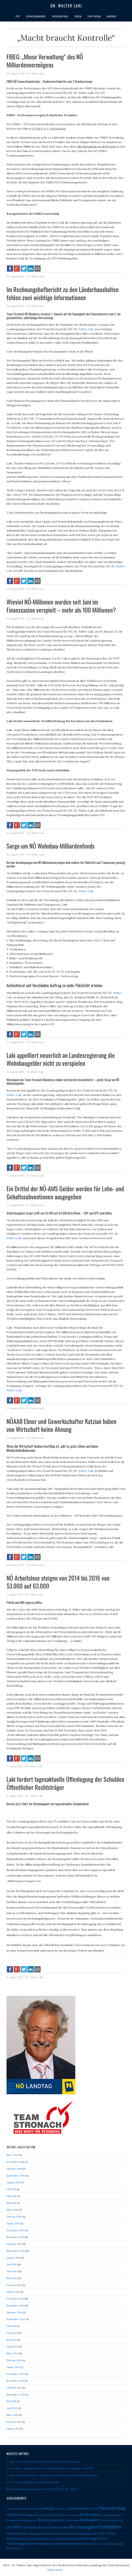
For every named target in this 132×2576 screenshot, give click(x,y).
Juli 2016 (11, 2189)
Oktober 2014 (14, 2312)
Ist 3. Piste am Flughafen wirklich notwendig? (33, 2482)
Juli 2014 (11, 2326)
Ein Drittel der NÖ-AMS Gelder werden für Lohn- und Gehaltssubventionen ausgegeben (65, 1192)
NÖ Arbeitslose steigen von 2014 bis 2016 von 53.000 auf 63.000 (58, 1581)
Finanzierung (112, 2508)
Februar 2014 (14, 2360)
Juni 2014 (12, 2333)
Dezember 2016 (15, 2161)
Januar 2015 (13, 2291)
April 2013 (12, 2408)
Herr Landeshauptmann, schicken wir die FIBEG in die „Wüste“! (43, 2489)
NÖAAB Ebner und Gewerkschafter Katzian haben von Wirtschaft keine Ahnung (61, 1425)
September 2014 (16, 2319)
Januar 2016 (13, 2223)
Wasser (98, 2544)
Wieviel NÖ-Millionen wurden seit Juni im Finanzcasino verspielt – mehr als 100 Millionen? (61, 605)
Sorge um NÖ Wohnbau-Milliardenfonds (51, 845)
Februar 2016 (14, 2216)
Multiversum (72, 2520)
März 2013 (12, 2415)
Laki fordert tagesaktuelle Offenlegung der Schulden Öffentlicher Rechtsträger (65, 1783)
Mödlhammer (89, 2520)
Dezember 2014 (15, 2298)
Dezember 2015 (15, 2230)
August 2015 (13, 2257)
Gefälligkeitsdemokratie (36, 2515)
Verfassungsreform (21, 2544)
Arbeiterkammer (15, 2508)
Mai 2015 (11, 2278)
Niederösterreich (109, 2520)
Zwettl (11, 2548)
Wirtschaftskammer (113, 2543)
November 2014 (15, 2305)
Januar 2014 (13, 2367)
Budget (49, 2508)
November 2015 (15, 2237)
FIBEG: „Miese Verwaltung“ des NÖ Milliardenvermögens (45, 60)
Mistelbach (57, 2520)
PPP (18, 16)
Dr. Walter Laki (66, 5)
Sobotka (73, 2533)
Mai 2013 (11, 2401)
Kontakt (112, 16)
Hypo (34, 2520)
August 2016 (13, 2182)
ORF (9, 2527)
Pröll (23, 2527)
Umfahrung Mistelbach (66, 2538)
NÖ (121, 2520)
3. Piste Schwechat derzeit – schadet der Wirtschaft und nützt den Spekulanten (52, 2475)
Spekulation (86, 2533)
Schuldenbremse (36, 16)
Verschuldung (44, 2543)
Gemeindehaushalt (71, 2515)
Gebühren (14, 2515)
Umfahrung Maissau (42, 2538)
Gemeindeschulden (110, 2515)
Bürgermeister (62, 2509)
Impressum (54, 2569)
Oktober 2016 (14, 2168)
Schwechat (61, 2533)
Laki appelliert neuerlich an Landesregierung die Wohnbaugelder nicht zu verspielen (61, 1059)
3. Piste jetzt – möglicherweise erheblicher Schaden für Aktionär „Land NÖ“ (50, 2468)
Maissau (43, 2520)
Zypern (18, 2548)
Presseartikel (60, 16)
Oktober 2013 (14, 2387)
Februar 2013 (14, 2421)
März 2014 (12, 2353)
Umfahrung (26, 2539)
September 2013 (16, 2394)
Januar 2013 (13, 2428)
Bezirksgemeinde (34, 2508)
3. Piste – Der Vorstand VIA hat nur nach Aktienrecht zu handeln (43, 2461)
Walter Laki (85, 329)
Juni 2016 (12, 2196)
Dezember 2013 (15, 2373)
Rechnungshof (84, 2527)
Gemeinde (55, 2515)
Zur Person (94, 16)
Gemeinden (90, 2514)
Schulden (110, 2526)
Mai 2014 (11, 2339)
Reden (78, 16)
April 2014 (12, 2346)
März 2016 (12, 2209)
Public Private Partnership (48, 2527)
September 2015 (16, 2250)
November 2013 (15, 2380)
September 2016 (16, 2175)
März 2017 (12, 2155)
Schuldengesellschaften (40, 2533)
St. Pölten (100, 2533)
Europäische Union (83, 2508)
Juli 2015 (11, 2264)
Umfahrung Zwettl (93, 2539)
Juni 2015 (12, 2271)
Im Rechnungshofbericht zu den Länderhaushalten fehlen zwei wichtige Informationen (63, 293)
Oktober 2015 (14, 2244)
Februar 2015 (14, 2285)
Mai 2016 (11, 2203)
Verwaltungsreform (67, 2544)
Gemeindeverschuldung (19, 2520)
